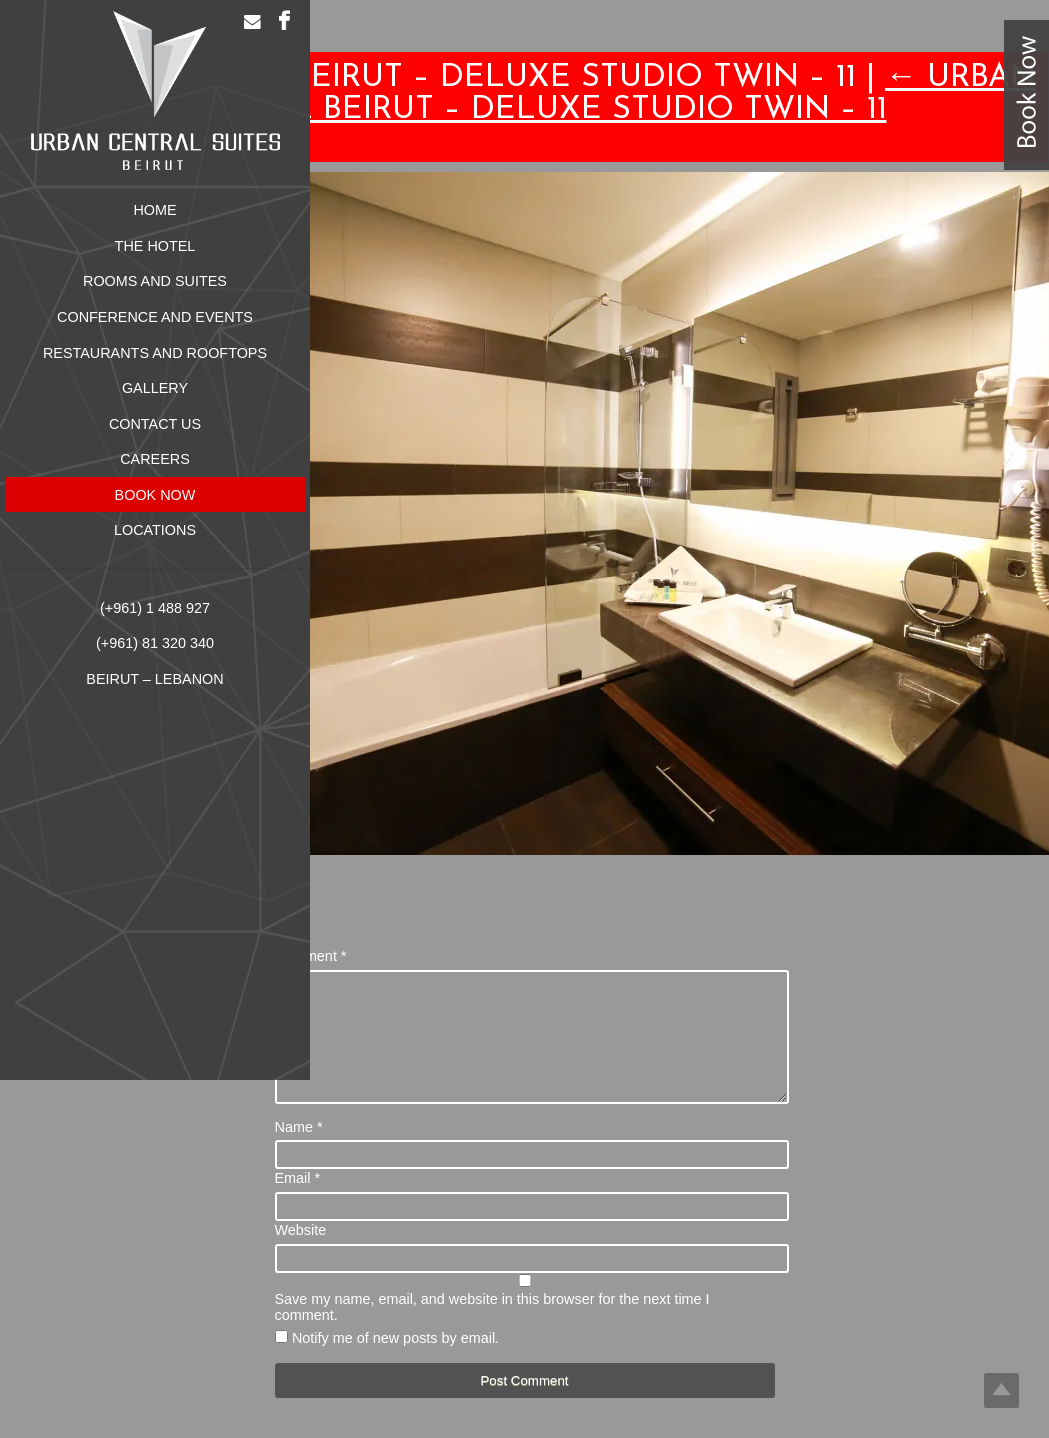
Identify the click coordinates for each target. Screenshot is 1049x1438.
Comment (311, 956)
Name (299, 1151)
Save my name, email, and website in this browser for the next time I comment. (492, 1331)
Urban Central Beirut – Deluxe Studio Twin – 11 (600, 94)
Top (1001, 1390)
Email (298, 1202)
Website (301, 1254)
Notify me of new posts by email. (395, 1362)
